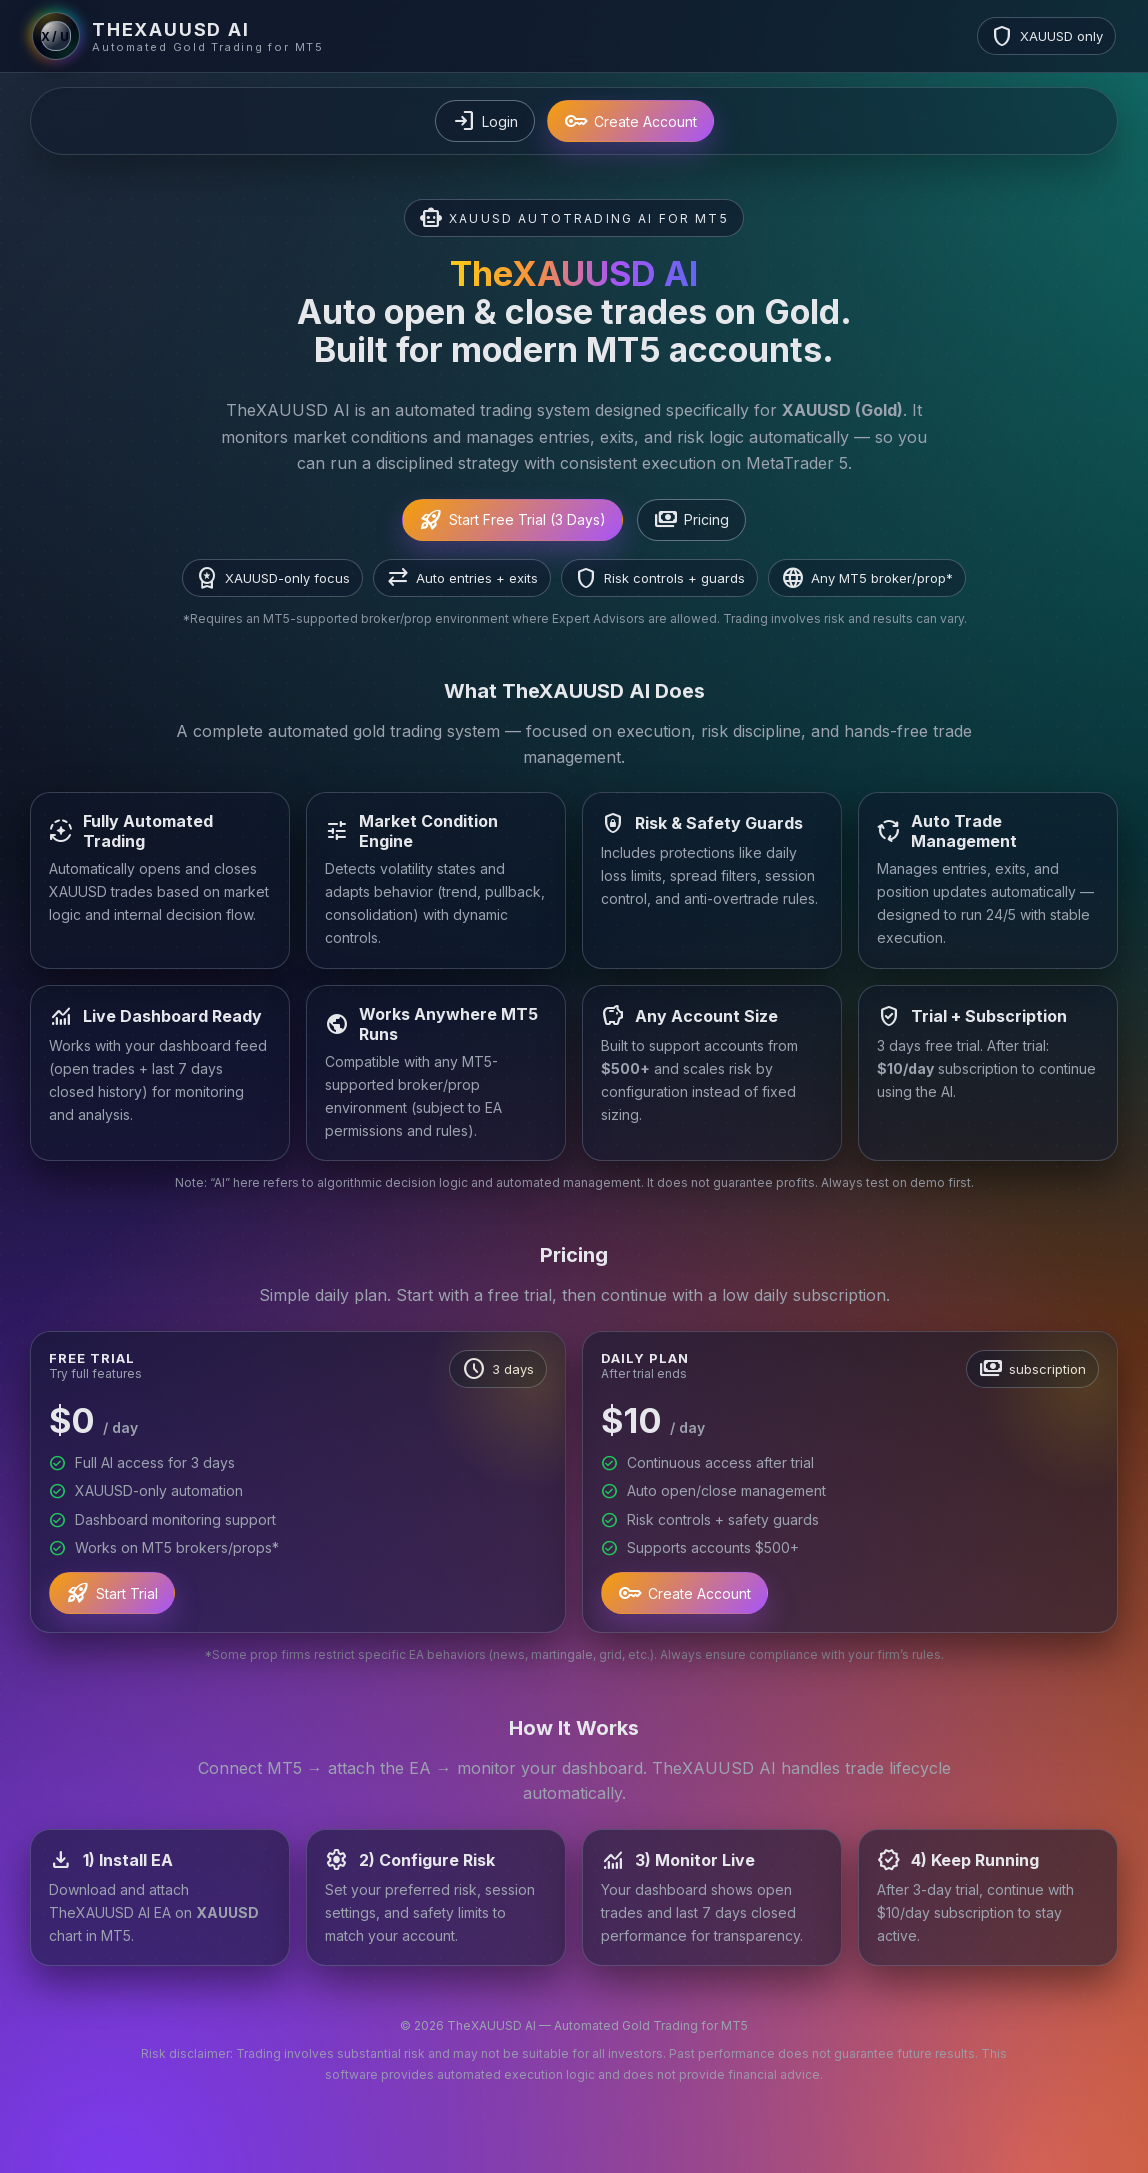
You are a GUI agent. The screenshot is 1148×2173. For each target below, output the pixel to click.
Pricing (691, 520)
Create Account (630, 121)
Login (485, 121)
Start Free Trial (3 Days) (512, 520)
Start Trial (112, 1593)
